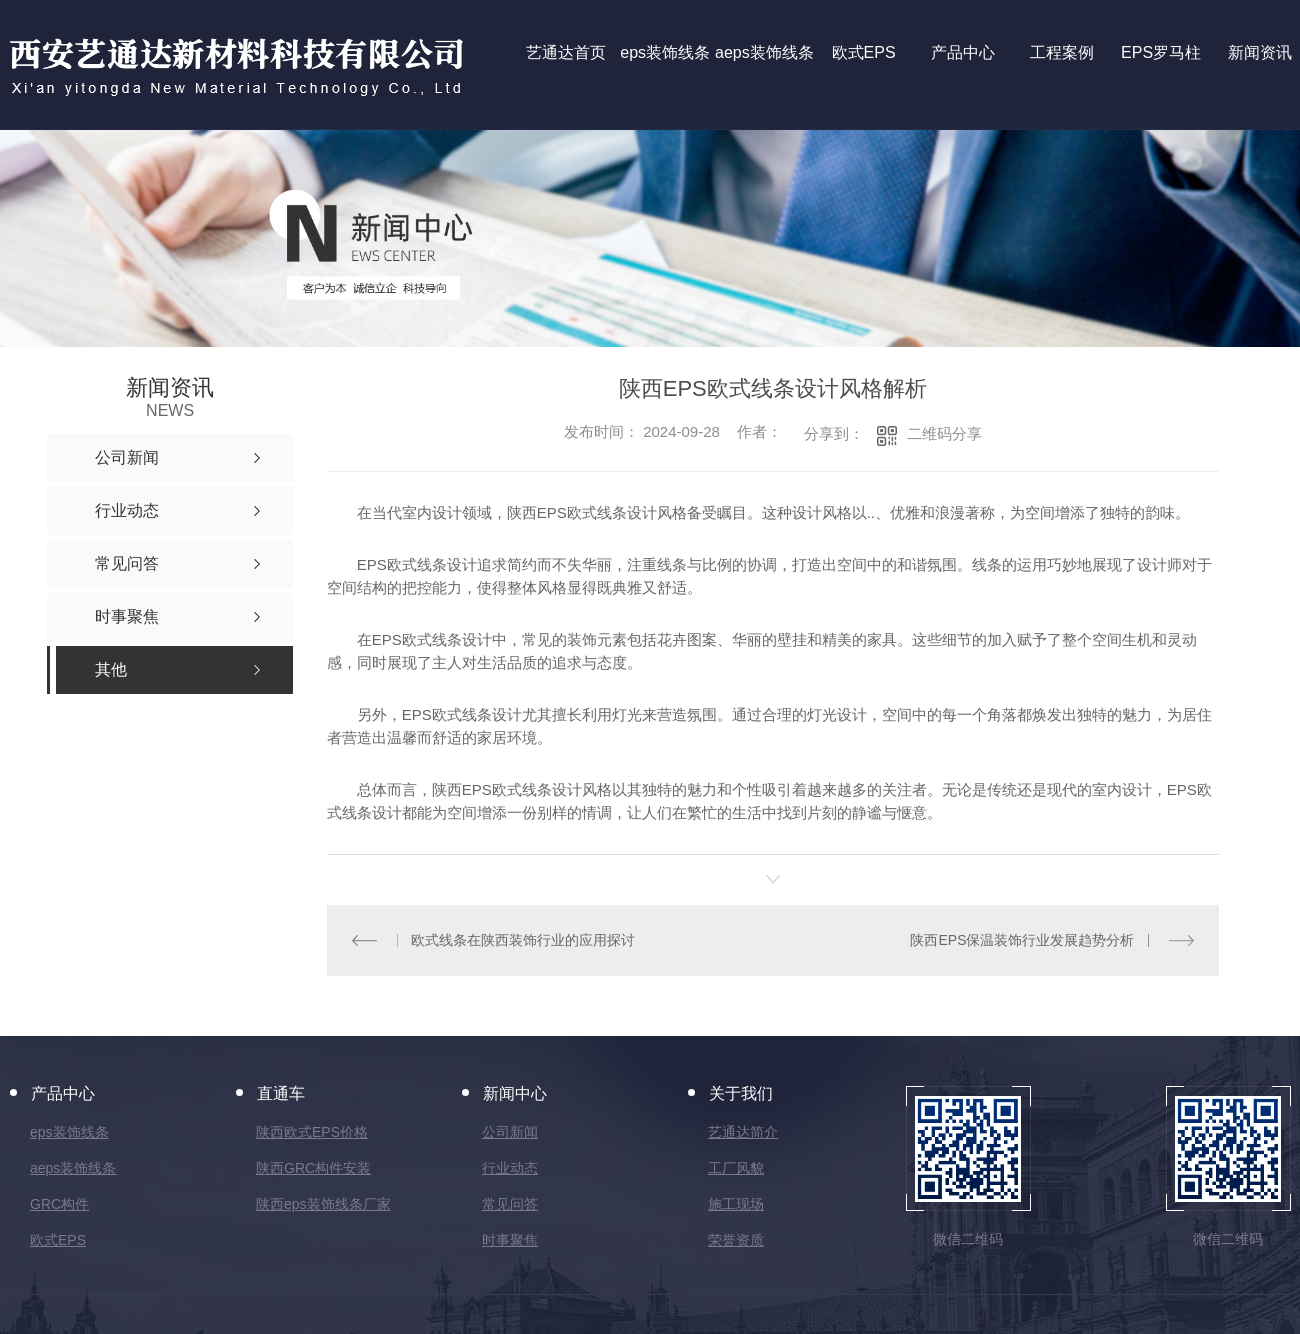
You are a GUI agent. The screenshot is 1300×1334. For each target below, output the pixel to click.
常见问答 (510, 1204)
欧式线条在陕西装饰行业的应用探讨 (523, 940)
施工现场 (736, 1204)
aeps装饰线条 (73, 1168)
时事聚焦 (510, 1240)
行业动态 (510, 1168)
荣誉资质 (736, 1240)
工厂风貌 (736, 1168)
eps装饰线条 (69, 1132)
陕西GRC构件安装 (313, 1168)
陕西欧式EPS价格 (312, 1132)
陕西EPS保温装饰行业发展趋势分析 (1022, 940)
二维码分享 (944, 433)
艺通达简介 (743, 1132)
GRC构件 (59, 1204)
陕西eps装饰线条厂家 (323, 1204)
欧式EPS (58, 1240)
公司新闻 (510, 1132)
